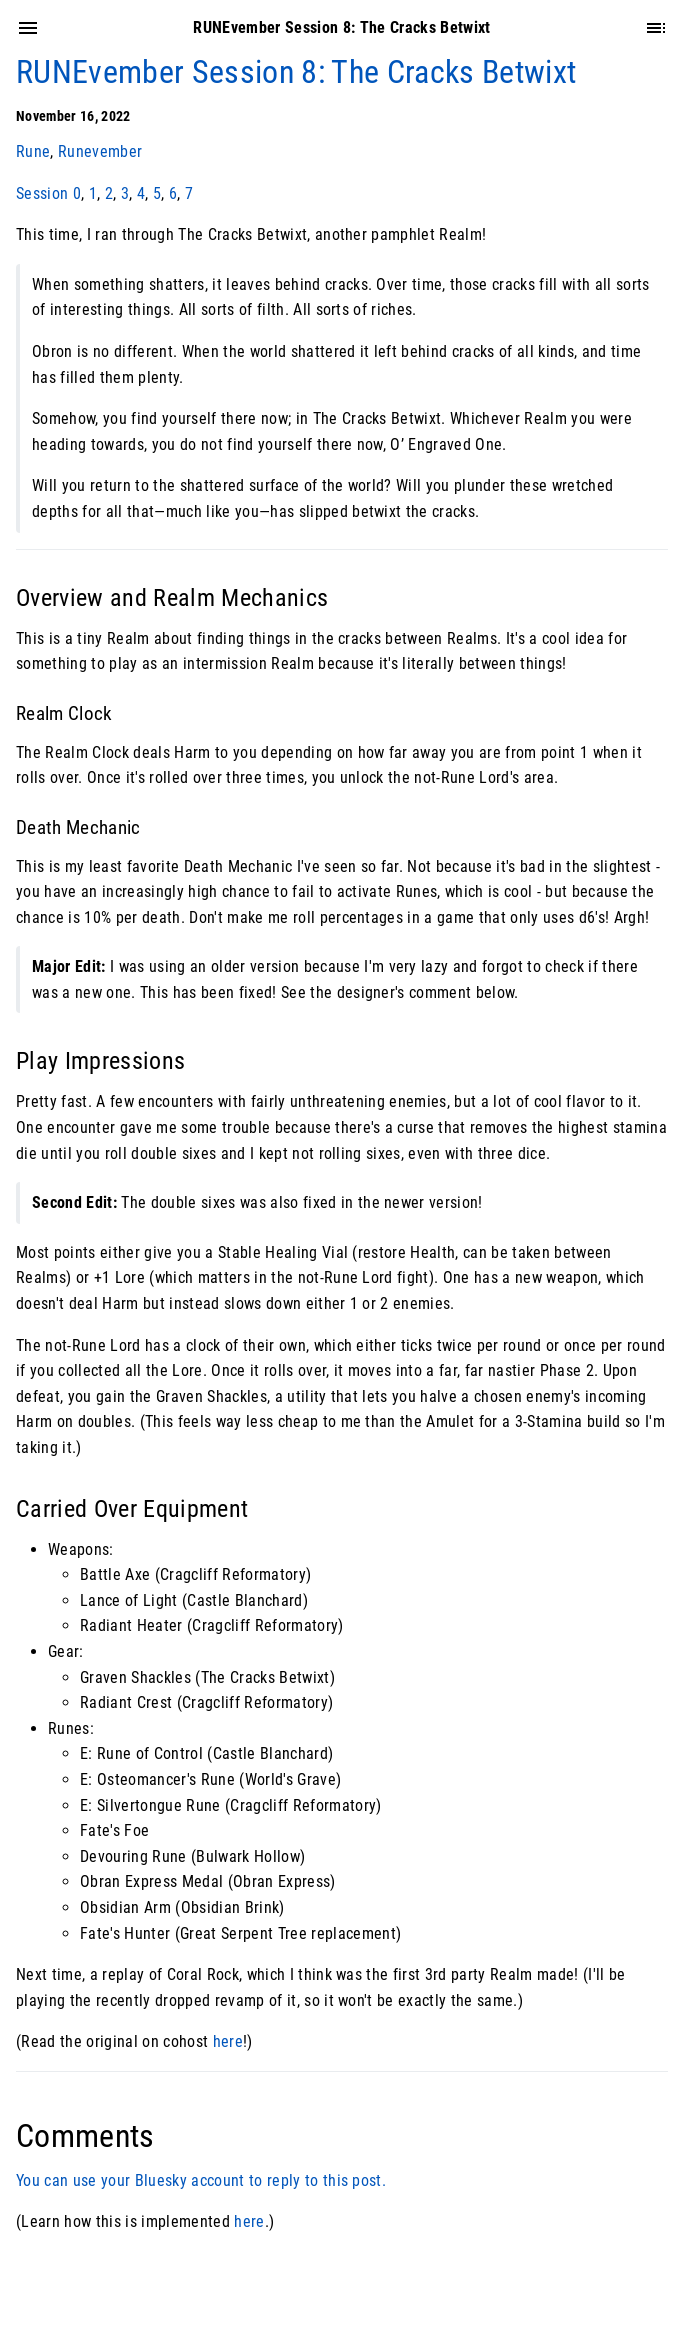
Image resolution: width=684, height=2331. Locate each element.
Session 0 (48, 193)
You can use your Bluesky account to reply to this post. (201, 2180)
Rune (33, 151)
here (228, 2041)
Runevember (100, 151)
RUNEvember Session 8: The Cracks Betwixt (296, 72)
